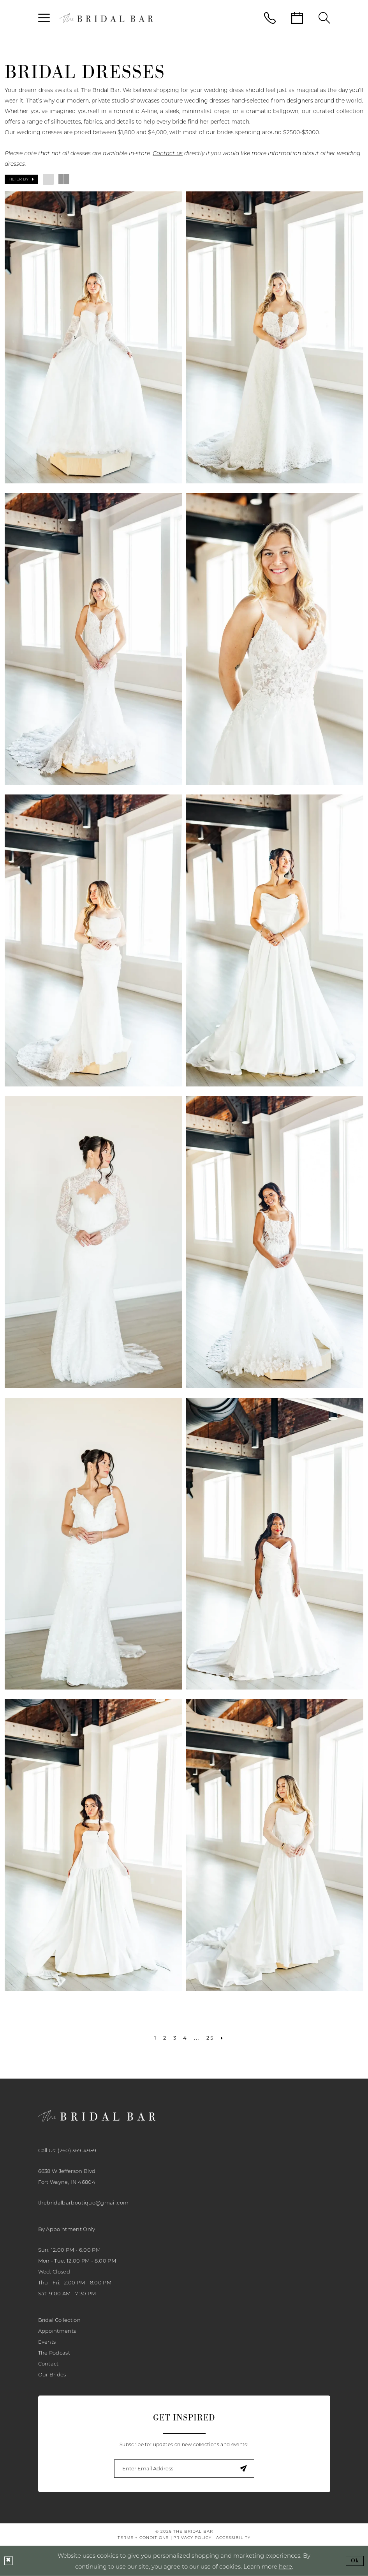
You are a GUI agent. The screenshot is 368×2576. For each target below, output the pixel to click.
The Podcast (54, 2353)
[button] (44, 18)
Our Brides (52, 2374)
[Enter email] (184, 2468)
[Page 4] (185, 2038)
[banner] (106, 18)
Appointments (57, 2331)
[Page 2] (165, 2038)
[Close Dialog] (8, 2561)
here (285, 2566)
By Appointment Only (66, 2229)
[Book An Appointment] (297, 18)
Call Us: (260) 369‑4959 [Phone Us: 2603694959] (67, 2150)
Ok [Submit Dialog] (355, 2560)
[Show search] (324, 18)
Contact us (168, 153)
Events (47, 2342)
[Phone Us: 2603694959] (269, 18)
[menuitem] (44, 18)
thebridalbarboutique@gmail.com (83, 2202)
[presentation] (93, 337)
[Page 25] (210, 2038)
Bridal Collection (59, 2320)
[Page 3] (175, 2038)
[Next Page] (222, 2038)
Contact (48, 2363)
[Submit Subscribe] (243, 2468)
